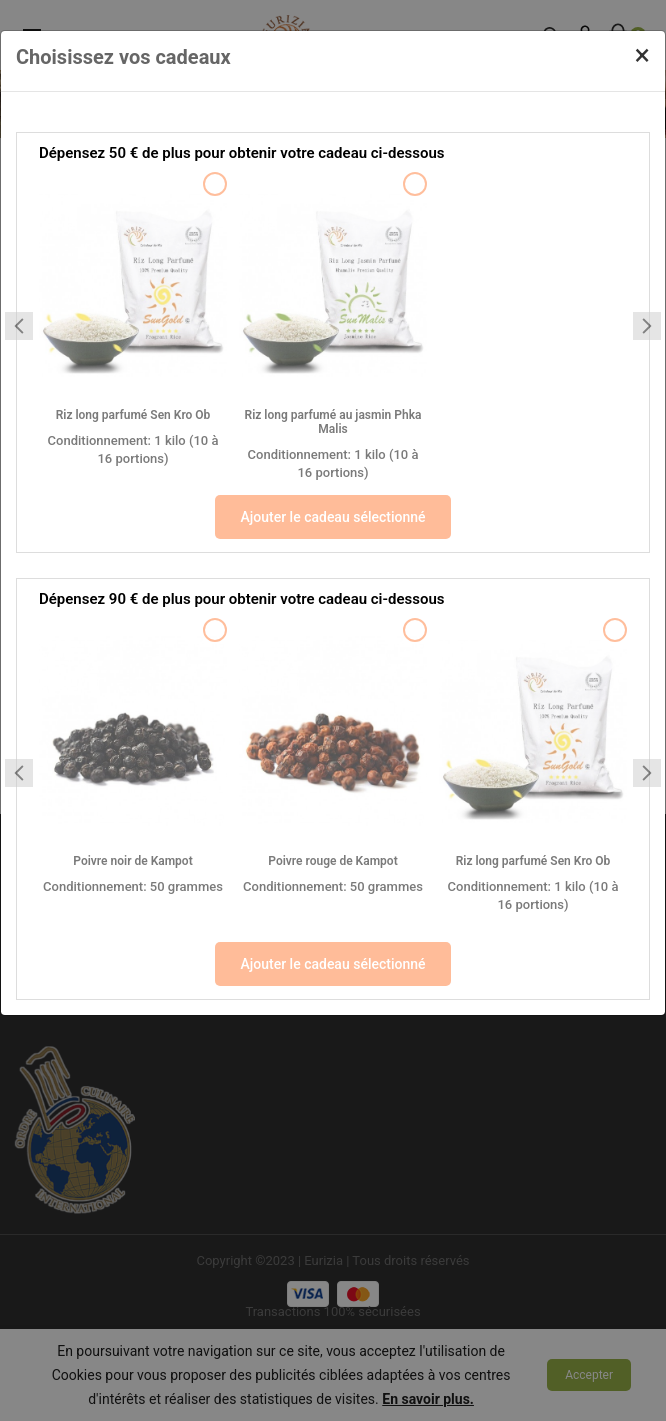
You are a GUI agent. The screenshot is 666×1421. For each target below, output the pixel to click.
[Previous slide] (19, 326)
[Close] (642, 55)
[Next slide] (647, 326)
